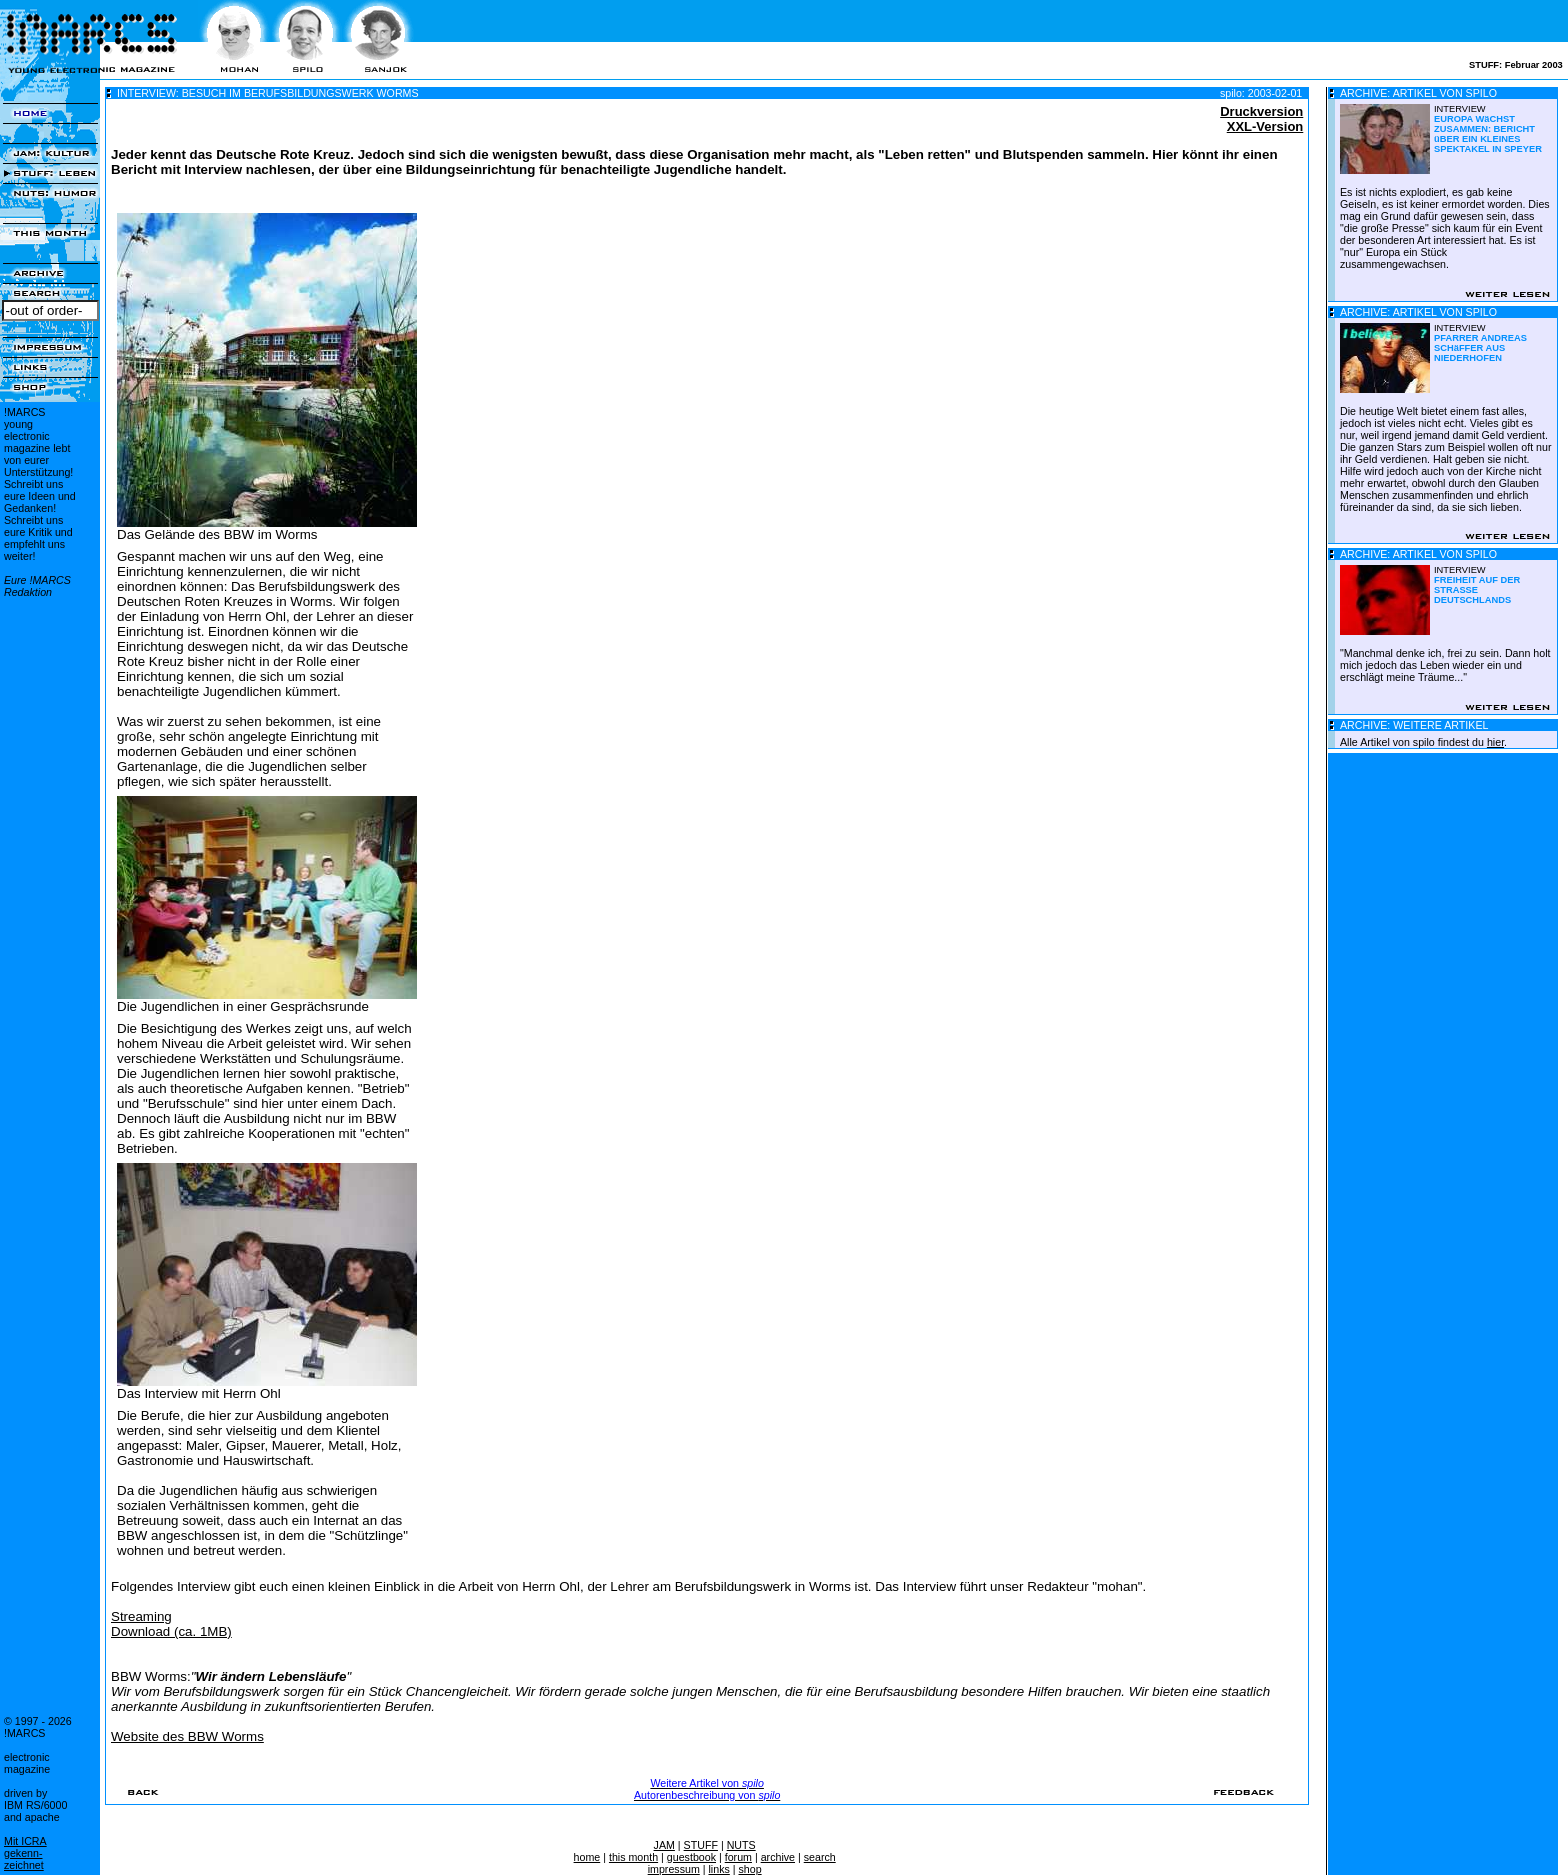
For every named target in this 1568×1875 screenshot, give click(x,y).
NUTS (741, 1845)
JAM (664, 1845)
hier (1495, 742)
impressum (674, 1869)
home (587, 1857)
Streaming (141, 1616)
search (820, 1857)
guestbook (691, 1857)
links (718, 1869)
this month (633, 1857)
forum (738, 1857)
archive (778, 1857)
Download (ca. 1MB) (171, 1631)
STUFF (701, 1845)
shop (750, 1869)
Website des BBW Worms (187, 1736)
